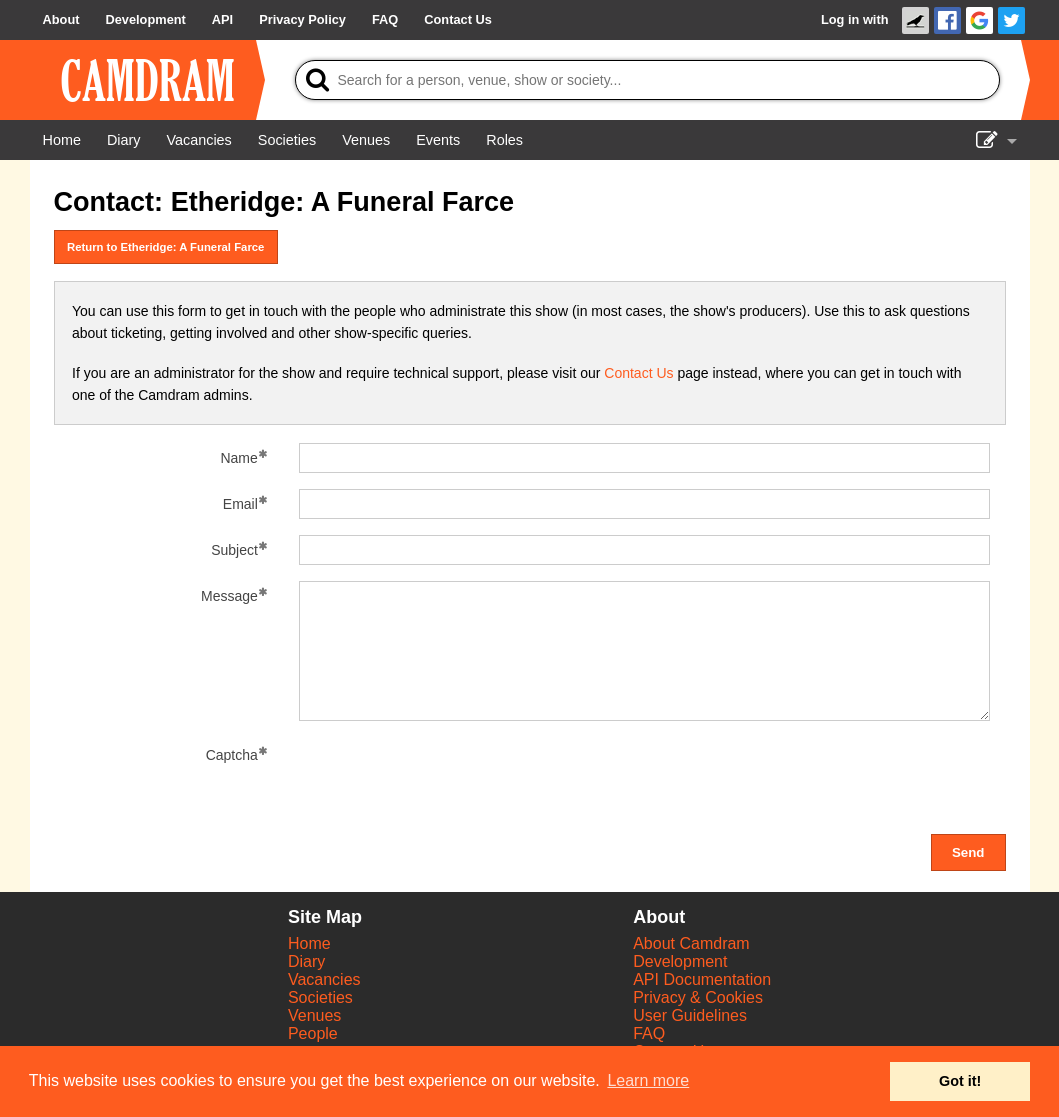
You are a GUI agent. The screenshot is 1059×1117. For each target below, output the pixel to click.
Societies (320, 997)
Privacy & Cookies (698, 997)
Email (240, 504)
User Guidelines (690, 1015)
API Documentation (702, 979)
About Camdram (691, 943)
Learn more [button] (648, 1080)
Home (309, 943)
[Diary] (124, 140)
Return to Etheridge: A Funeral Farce (165, 247)
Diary (306, 961)
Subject (234, 550)
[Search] (647, 80)
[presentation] (451, 779)
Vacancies (324, 979)
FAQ (649, 1033)
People (313, 1033)
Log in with (855, 19)
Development (680, 961)
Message (229, 596)
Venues (314, 1015)
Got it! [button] (960, 1081)
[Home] (62, 140)
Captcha (232, 755)
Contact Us (638, 373)
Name (238, 458)
